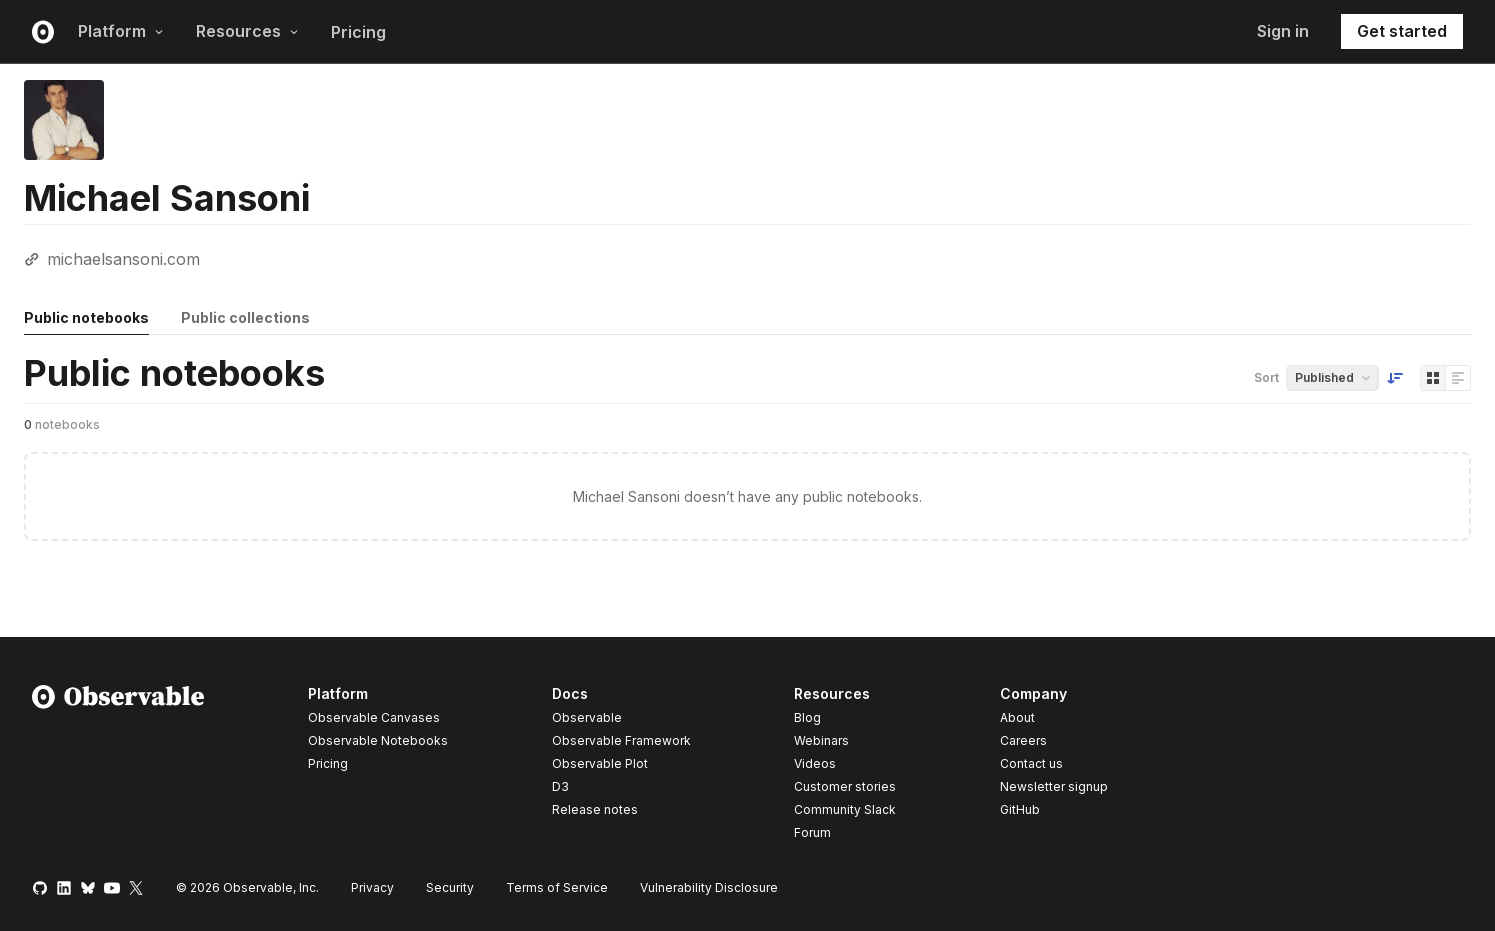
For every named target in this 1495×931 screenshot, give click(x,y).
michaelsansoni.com (123, 259)
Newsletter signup (1054, 787)
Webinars (821, 740)
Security (450, 887)
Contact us (1031, 764)
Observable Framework (621, 740)
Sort (1266, 377)
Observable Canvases (374, 717)
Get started (1402, 31)
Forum (812, 832)
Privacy (372, 887)
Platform (121, 31)
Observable (587, 717)
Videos (815, 763)
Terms (557, 887)
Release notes (595, 809)
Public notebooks (86, 317)
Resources (247, 31)
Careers (1023, 740)
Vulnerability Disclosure (709, 887)
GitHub (1020, 809)
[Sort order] (1395, 378)
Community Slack (845, 809)
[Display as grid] (1433, 378)
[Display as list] (1458, 378)
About (1017, 717)
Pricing (358, 32)
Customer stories (845, 786)
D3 (560, 786)
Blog (807, 717)
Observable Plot (600, 763)
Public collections (245, 317)
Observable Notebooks (378, 740)
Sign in (1283, 31)
